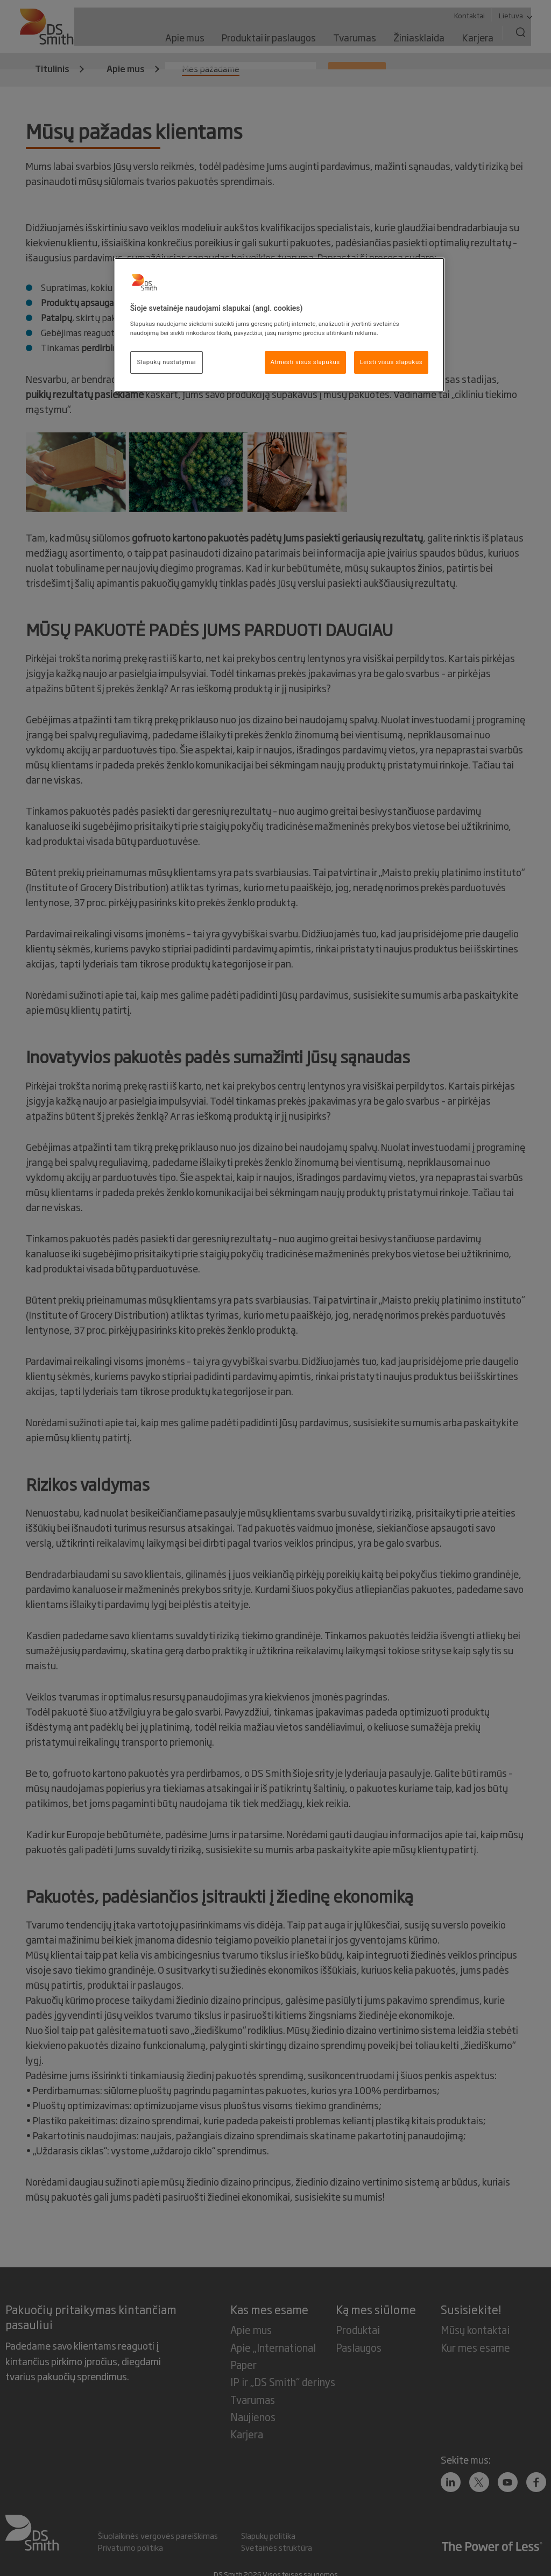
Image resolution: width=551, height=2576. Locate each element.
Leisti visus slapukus (391, 362)
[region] (279, 325)
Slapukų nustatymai (166, 362)
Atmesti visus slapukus (305, 362)
